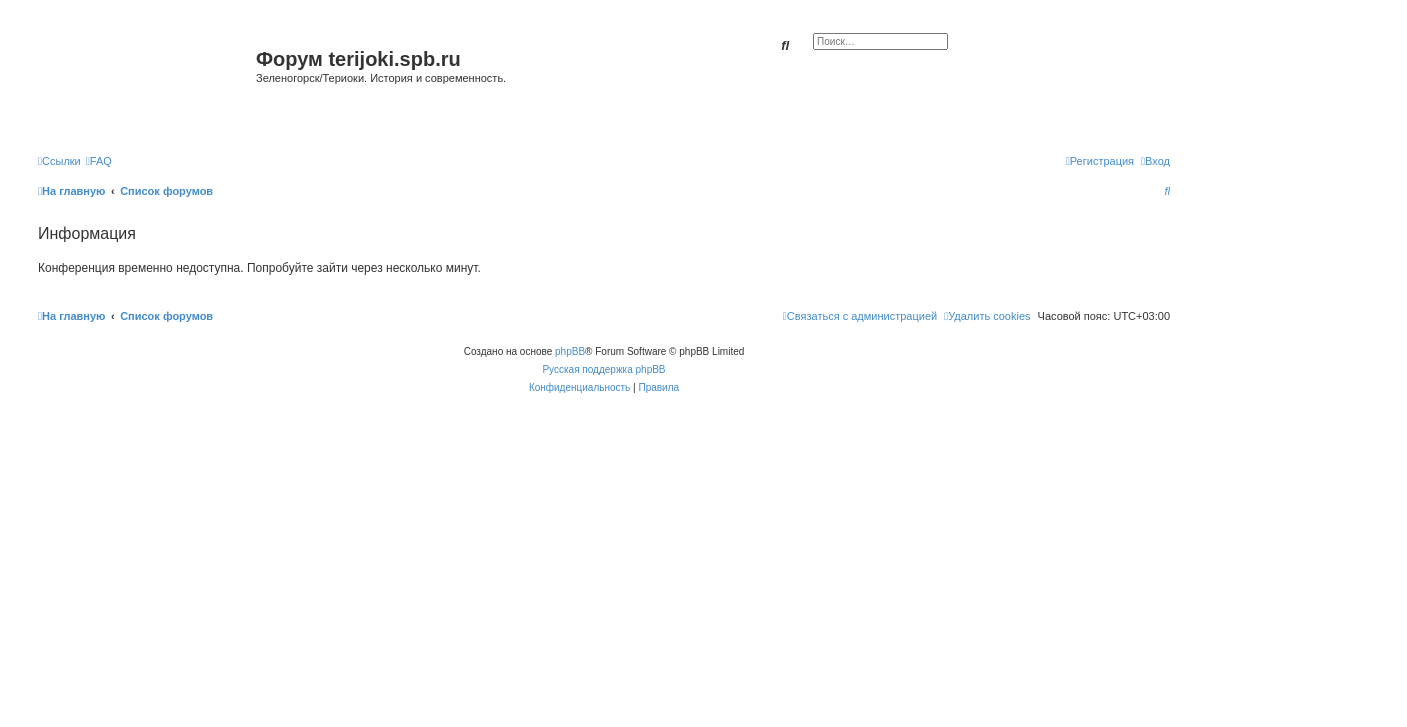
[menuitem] (99, 161)
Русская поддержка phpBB (603, 369)
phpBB (570, 351)
